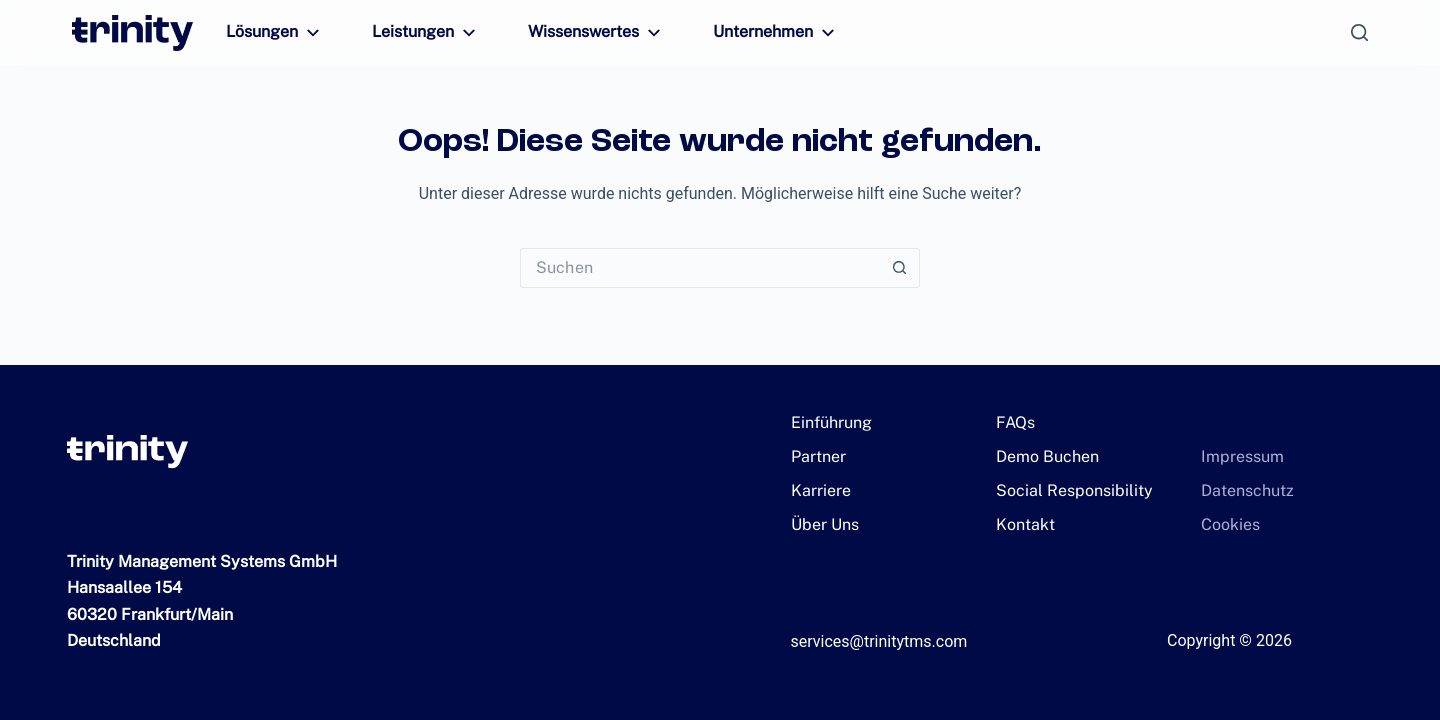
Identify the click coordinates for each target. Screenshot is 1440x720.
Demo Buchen (1042, 456)
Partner (814, 456)
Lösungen (273, 33)
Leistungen (417, 33)
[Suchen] (1359, 32)
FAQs (1014, 422)
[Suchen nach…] (700, 268)
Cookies (1227, 524)
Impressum (1236, 456)
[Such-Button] (900, 268)
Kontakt (1022, 524)
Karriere (817, 490)
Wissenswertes (579, 33)
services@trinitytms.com (879, 641)
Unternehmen (750, 33)
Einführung (827, 422)
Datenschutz (1240, 490)
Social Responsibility (1064, 490)
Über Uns (822, 524)
